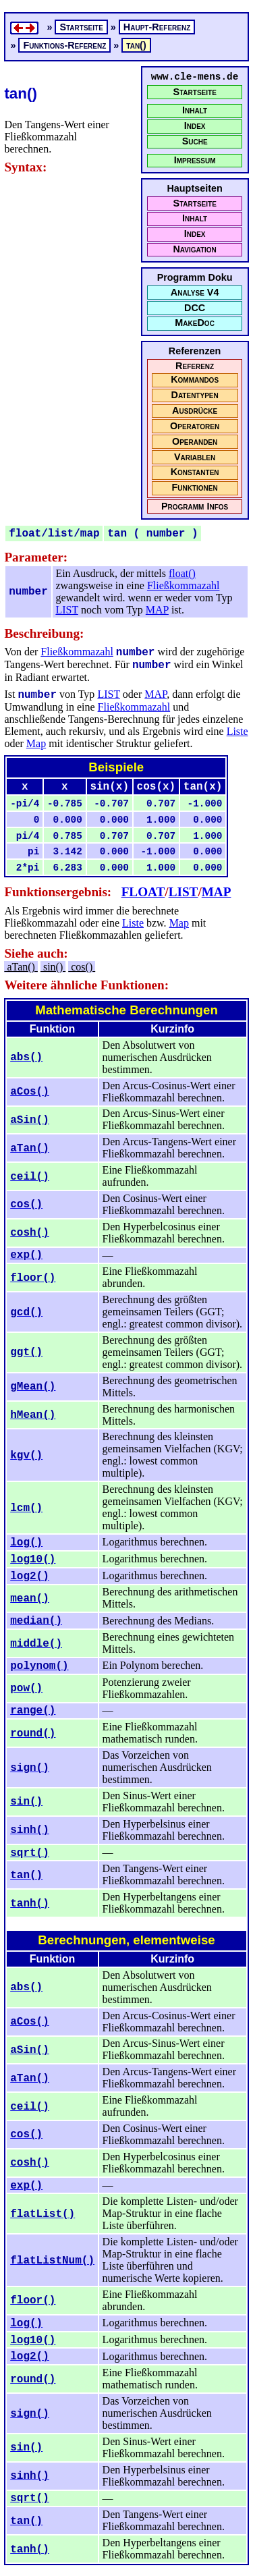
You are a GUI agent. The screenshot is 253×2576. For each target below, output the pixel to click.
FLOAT (143, 892)
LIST (66, 609)
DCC (194, 308)
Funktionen (194, 488)
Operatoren (194, 426)
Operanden (194, 442)
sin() (52, 966)
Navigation (194, 249)
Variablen (194, 457)
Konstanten (195, 472)
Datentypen (195, 395)
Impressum (195, 160)
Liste (237, 731)
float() (182, 573)
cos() (81, 966)
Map (36, 743)
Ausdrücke (194, 411)
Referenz (194, 366)
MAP (157, 609)
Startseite (194, 92)
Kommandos (195, 380)
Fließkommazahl (183, 585)
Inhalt (194, 110)
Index (195, 126)
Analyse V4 (195, 292)
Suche (195, 141)
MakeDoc (195, 323)
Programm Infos (194, 506)
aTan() (21, 966)
